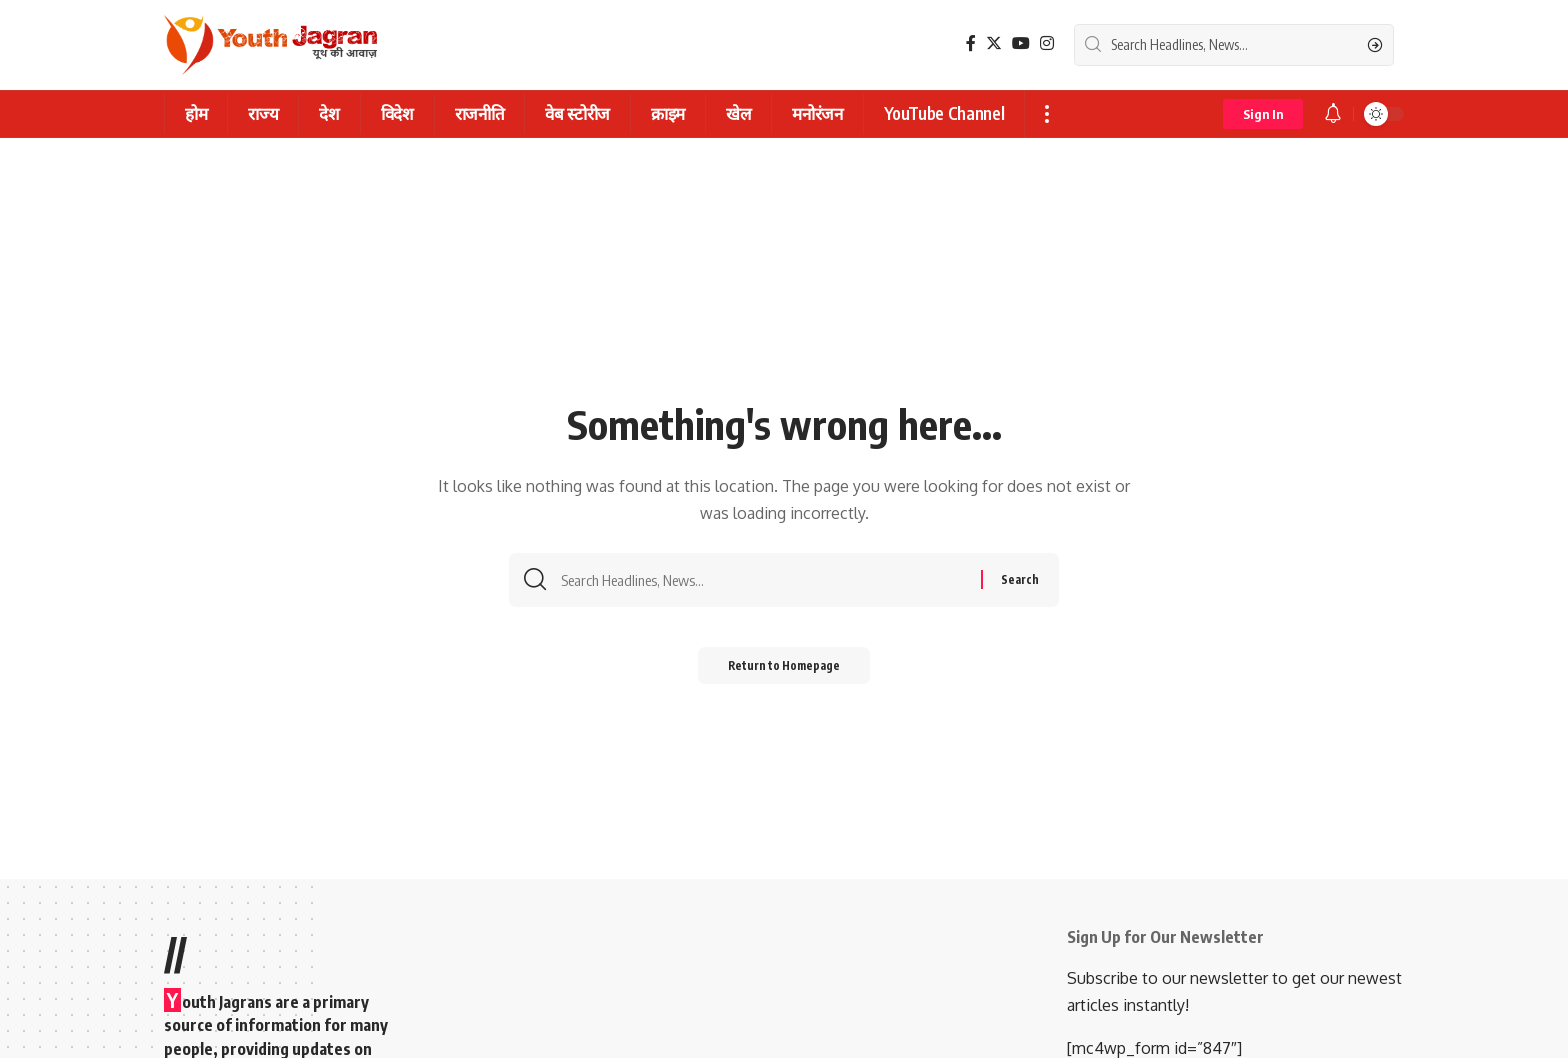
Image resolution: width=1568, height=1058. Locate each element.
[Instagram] (1047, 43)
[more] (1046, 114)
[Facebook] (971, 43)
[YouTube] (1021, 43)
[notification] (1333, 114)
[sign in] (1263, 114)
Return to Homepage (784, 669)
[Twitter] (994, 43)
